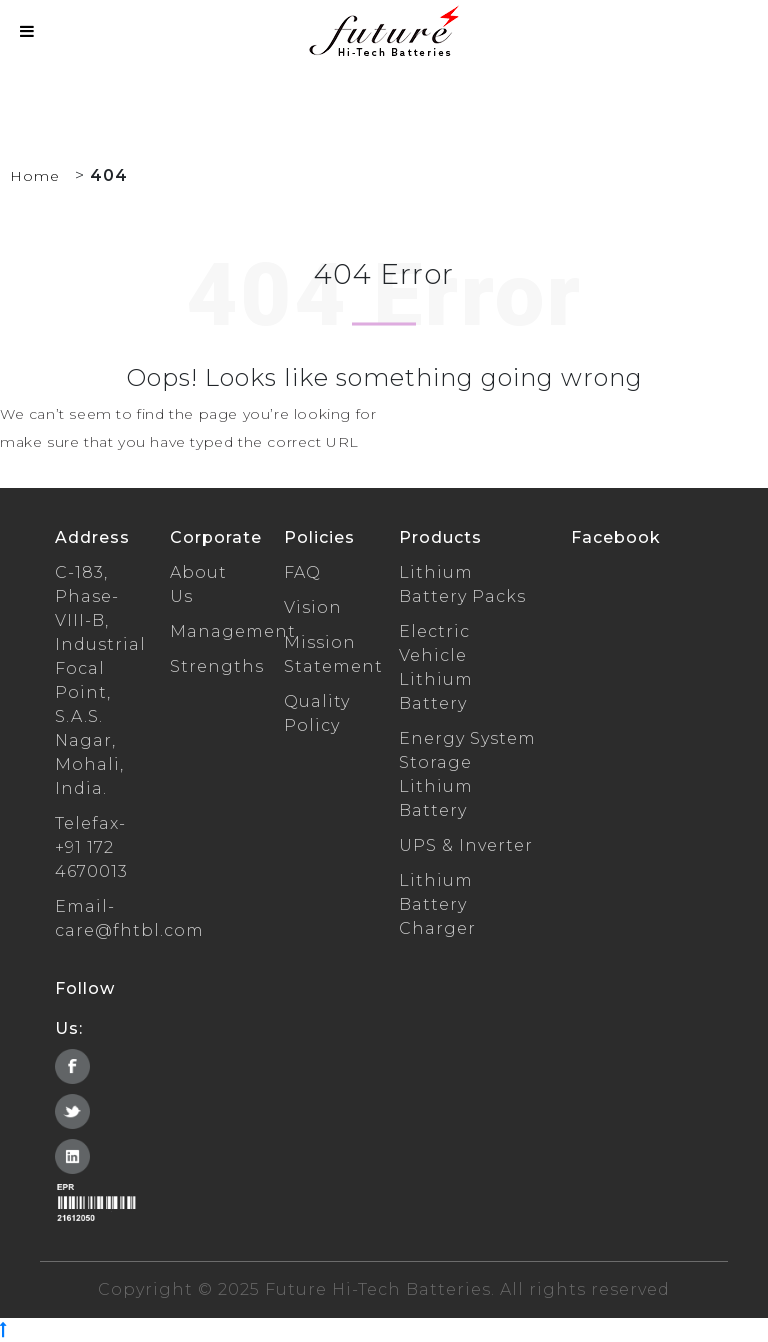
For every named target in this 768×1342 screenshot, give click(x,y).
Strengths (217, 666)
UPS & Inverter (466, 845)
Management (233, 631)
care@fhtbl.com (129, 930)
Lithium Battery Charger (437, 904)
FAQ (302, 572)
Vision (313, 607)
